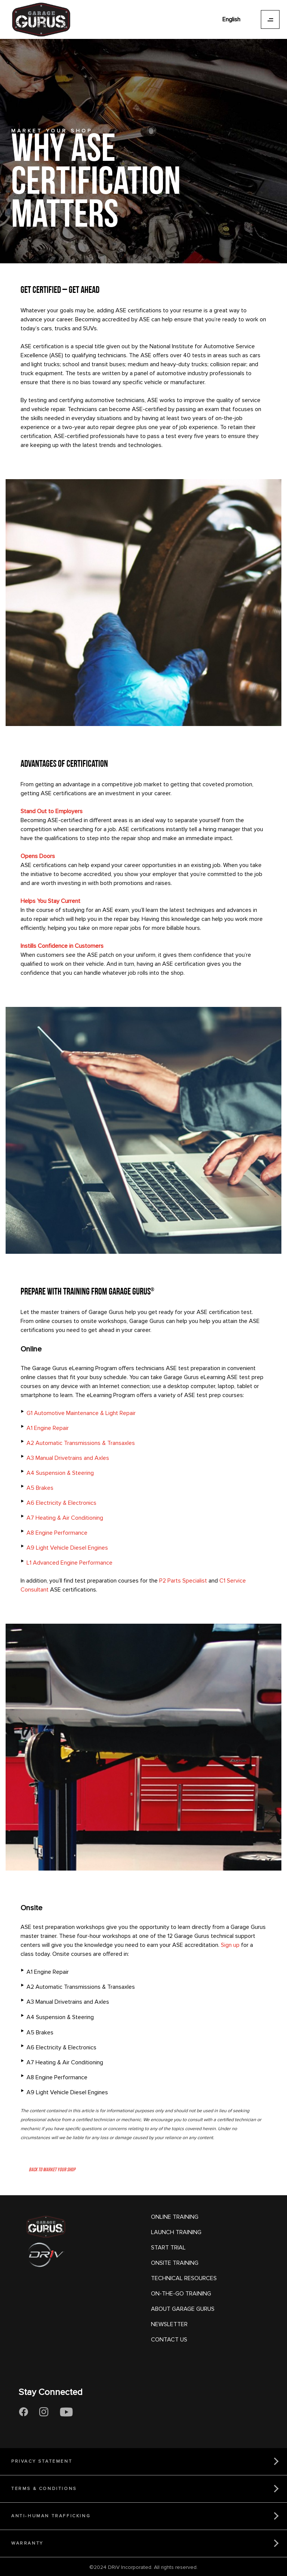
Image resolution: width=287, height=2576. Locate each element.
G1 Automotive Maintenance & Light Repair (81, 1413)
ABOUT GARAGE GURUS (183, 2309)
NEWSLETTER (169, 2324)
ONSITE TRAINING (174, 2263)
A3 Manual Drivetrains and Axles (68, 1458)
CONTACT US (169, 2340)
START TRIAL (168, 2248)
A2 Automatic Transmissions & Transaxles (81, 1443)
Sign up (230, 1945)
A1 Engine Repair (48, 1428)
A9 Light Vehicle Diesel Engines (67, 1548)
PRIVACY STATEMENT (41, 2461)
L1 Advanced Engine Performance (69, 1562)
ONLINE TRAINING (174, 2217)
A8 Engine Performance (57, 1533)
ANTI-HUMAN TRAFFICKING (50, 2516)
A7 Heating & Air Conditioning (65, 1518)
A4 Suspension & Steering (60, 1473)
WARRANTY (27, 2543)
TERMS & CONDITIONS (44, 2488)
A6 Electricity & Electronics (61, 1503)
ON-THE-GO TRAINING (181, 2294)
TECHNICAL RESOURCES (184, 2278)
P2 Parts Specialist (183, 1580)
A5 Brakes (40, 1488)
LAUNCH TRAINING (176, 2232)
